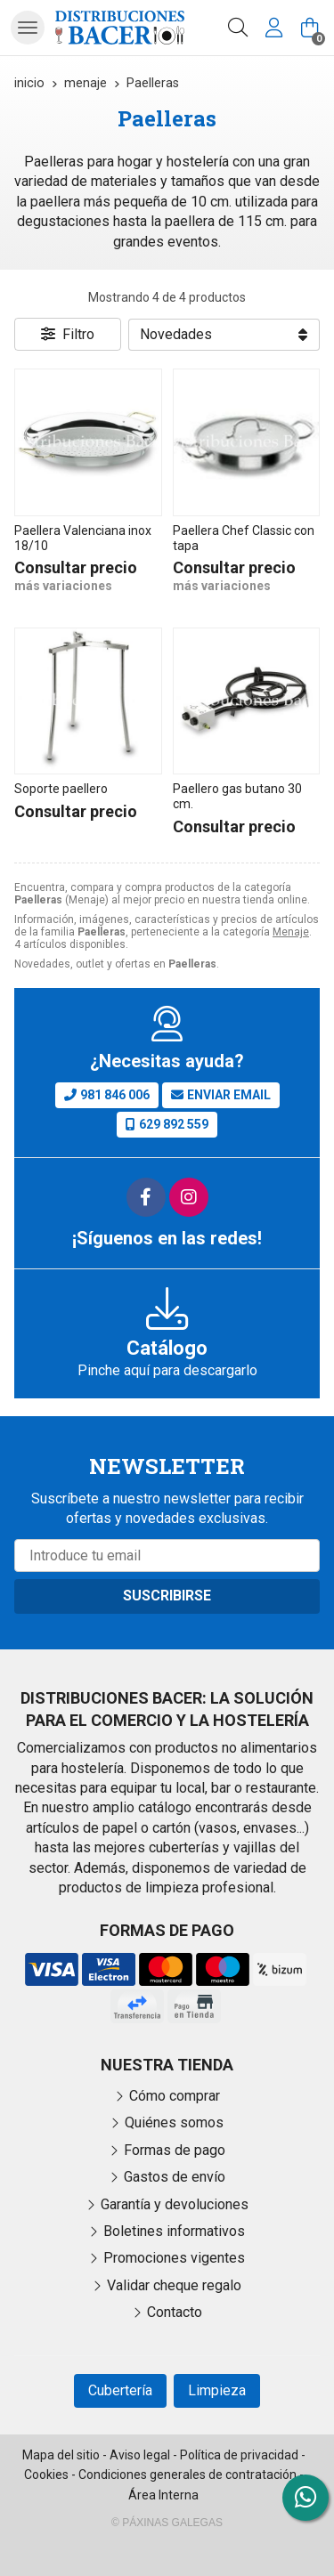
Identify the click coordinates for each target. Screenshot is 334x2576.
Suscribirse (167, 1595)
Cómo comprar (174, 2095)
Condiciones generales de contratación (187, 2474)
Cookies (46, 2474)
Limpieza (217, 2390)
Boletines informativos (174, 2231)
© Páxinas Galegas (167, 2522)
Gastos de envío (174, 2176)
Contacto (174, 2312)
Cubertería (120, 2390)
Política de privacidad (239, 2455)
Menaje (291, 932)
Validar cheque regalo (174, 2285)
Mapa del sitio (61, 2455)
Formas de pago (174, 2150)
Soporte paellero (61, 789)
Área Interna (163, 2495)
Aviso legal (140, 2455)
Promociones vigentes (174, 2257)
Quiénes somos (174, 2122)
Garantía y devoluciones (174, 2204)
